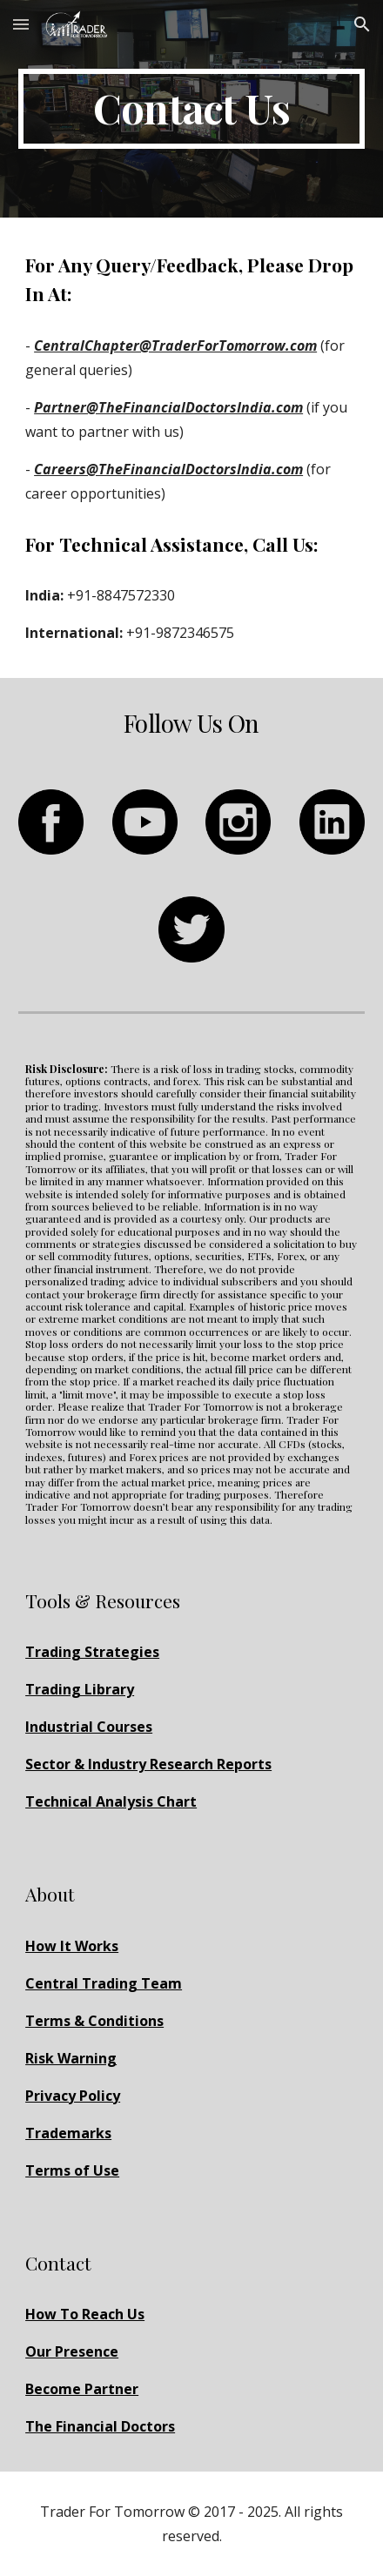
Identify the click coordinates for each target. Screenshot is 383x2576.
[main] (191, 109)
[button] (21, 24)
